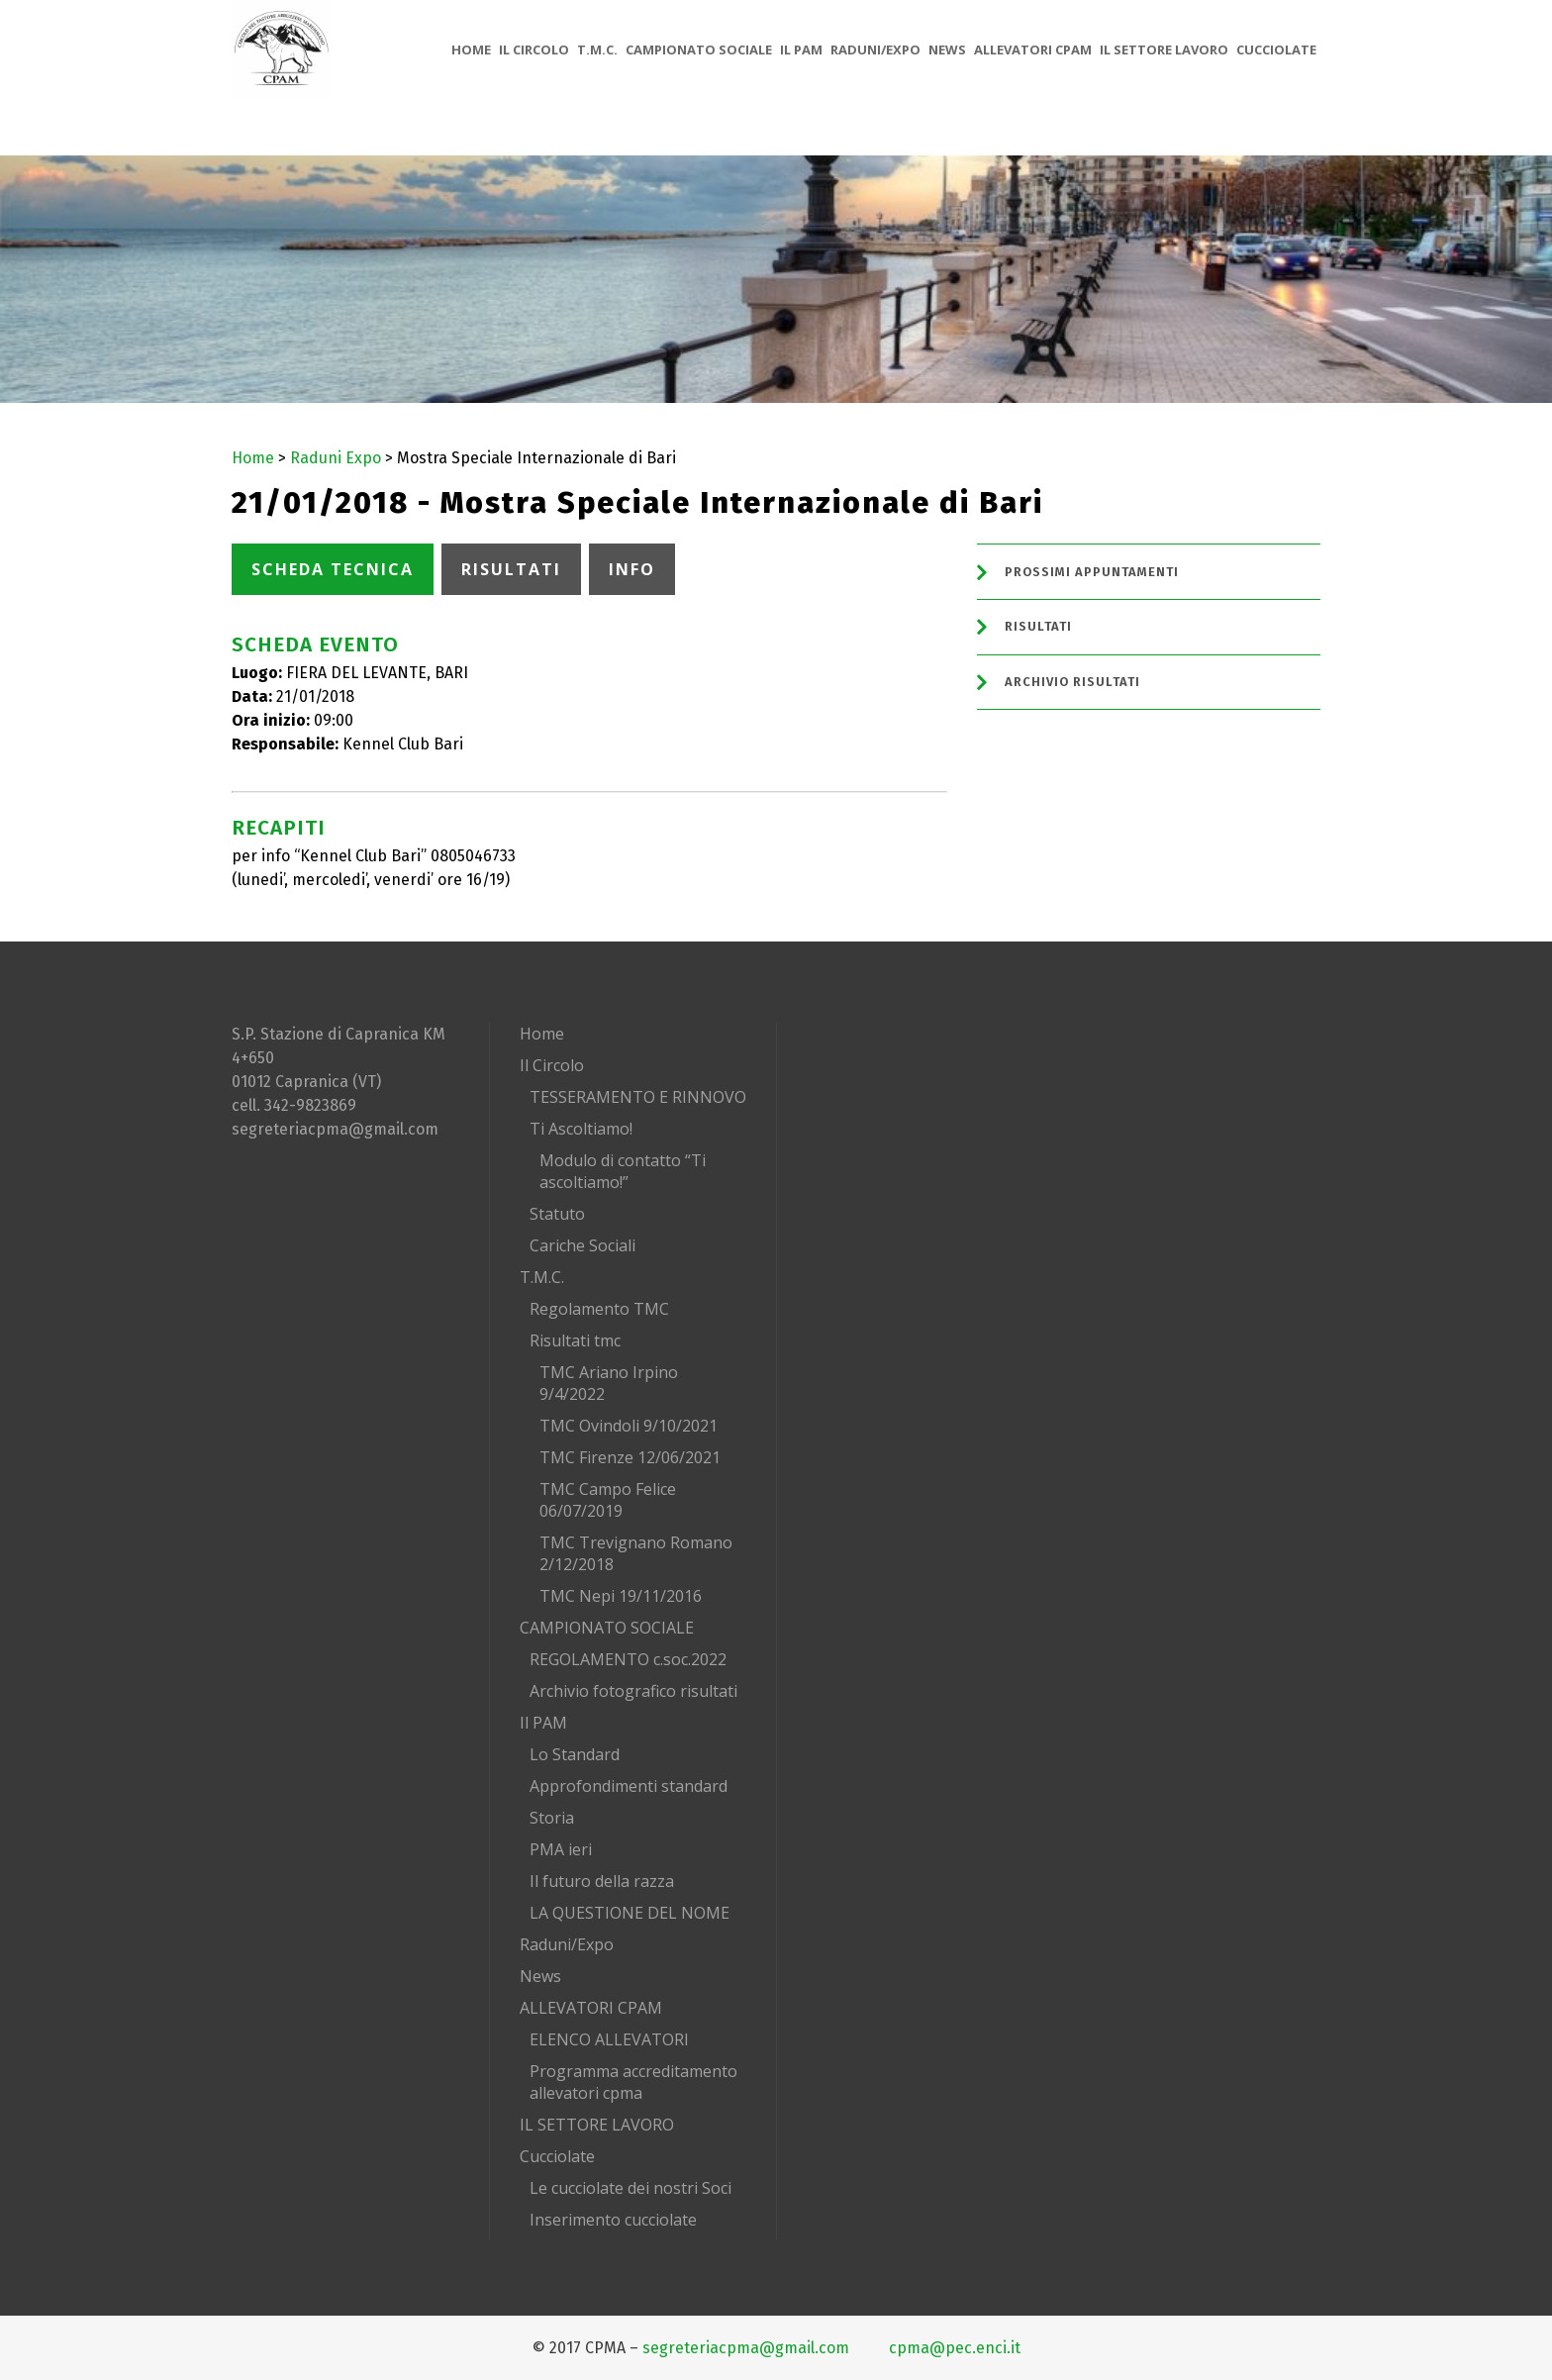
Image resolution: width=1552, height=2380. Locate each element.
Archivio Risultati (1072, 681)
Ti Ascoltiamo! (581, 1129)
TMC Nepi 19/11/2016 (620, 1596)
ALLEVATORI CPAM (591, 2008)
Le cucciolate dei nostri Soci (630, 2188)
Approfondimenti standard (629, 1786)
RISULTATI (511, 569)
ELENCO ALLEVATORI (609, 2039)
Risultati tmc (575, 1340)
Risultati (1038, 626)
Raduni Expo (335, 457)
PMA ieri (561, 1849)
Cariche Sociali (582, 1245)
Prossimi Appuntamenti (1092, 571)
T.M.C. (542, 1277)
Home (253, 457)
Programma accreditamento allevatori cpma (633, 2082)
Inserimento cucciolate (613, 2220)
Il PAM (543, 1723)
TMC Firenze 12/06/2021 (630, 1457)
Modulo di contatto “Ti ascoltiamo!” (622, 1171)
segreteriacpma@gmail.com (335, 1129)
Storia (552, 1818)
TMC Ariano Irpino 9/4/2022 (608, 1383)
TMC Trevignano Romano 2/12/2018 (635, 1553)
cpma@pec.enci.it (954, 2347)
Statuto (557, 1214)
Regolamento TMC (599, 1309)
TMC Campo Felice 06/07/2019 (607, 1500)
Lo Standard (575, 1754)
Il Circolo (552, 1065)
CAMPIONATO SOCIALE (607, 1627)
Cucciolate (557, 2156)
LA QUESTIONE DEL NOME (629, 1913)
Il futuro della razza (602, 1881)
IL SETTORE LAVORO (597, 2124)
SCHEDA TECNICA (332, 569)
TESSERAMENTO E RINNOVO (638, 1097)
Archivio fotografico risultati (633, 1691)
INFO (632, 569)
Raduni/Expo (567, 1944)
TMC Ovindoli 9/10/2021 (628, 1426)
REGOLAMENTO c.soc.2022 (628, 1659)
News (540, 1976)
